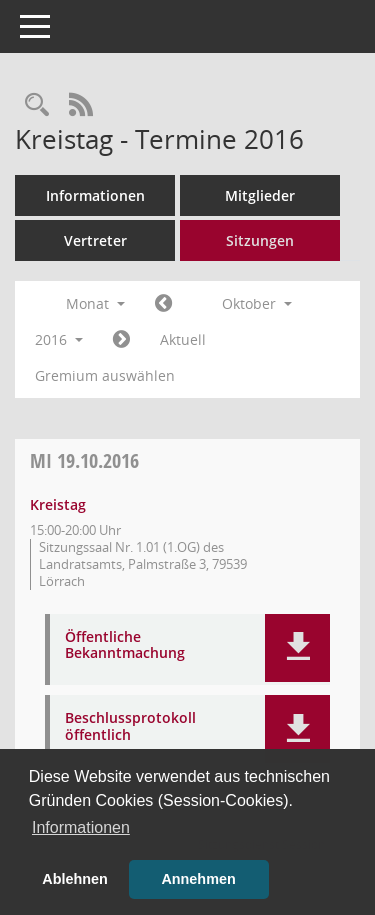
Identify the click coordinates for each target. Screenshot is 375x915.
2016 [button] (59, 339)
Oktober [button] (257, 303)
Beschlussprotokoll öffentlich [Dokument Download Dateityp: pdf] (130, 727)
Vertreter (95, 240)
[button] (297, 648)
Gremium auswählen (105, 375)
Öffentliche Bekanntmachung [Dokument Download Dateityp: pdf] (125, 646)
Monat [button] (95, 303)
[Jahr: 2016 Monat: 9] (163, 304)
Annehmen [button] (198, 879)
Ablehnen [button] (75, 879)
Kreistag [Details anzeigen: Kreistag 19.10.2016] (58, 504)
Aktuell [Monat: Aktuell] (183, 339)
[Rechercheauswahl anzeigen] (37, 105)
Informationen (95, 195)
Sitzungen (260, 240)
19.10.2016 (84, 460)
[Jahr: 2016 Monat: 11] (121, 340)
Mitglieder (260, 195)
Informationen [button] (81, 827)
